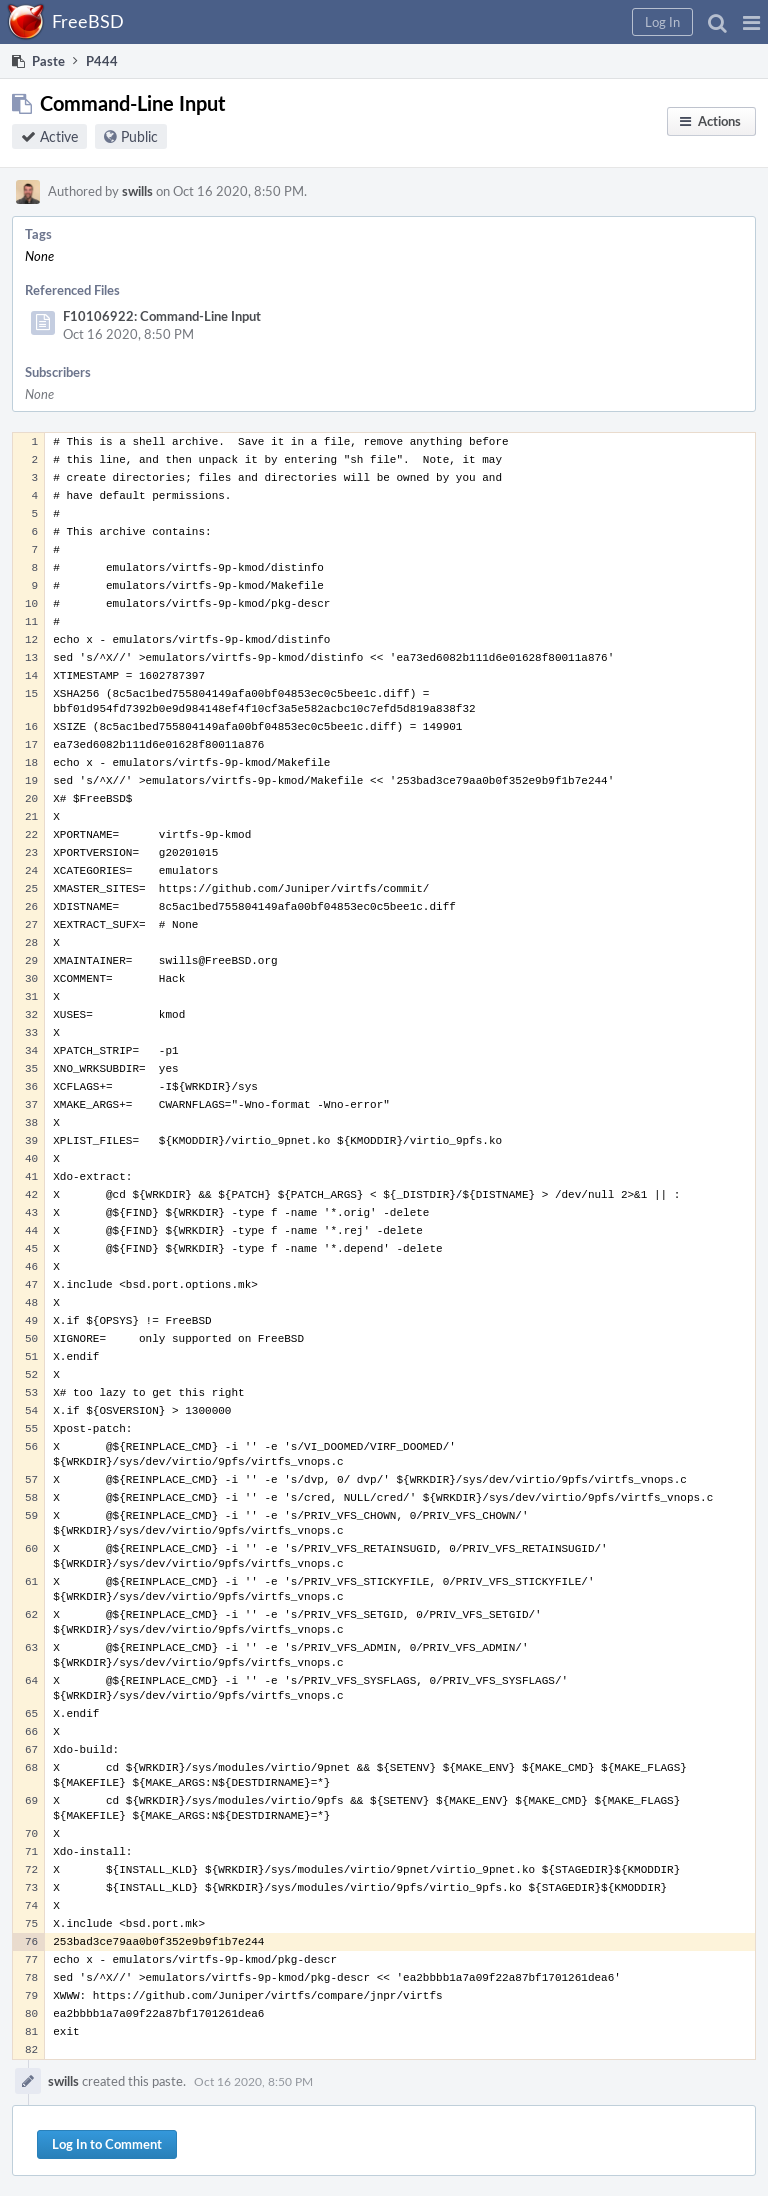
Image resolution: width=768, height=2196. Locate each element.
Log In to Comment (107, 2144)
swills (137, 191)
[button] (751, 22)
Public (139, 136)
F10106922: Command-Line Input (162, 316)
